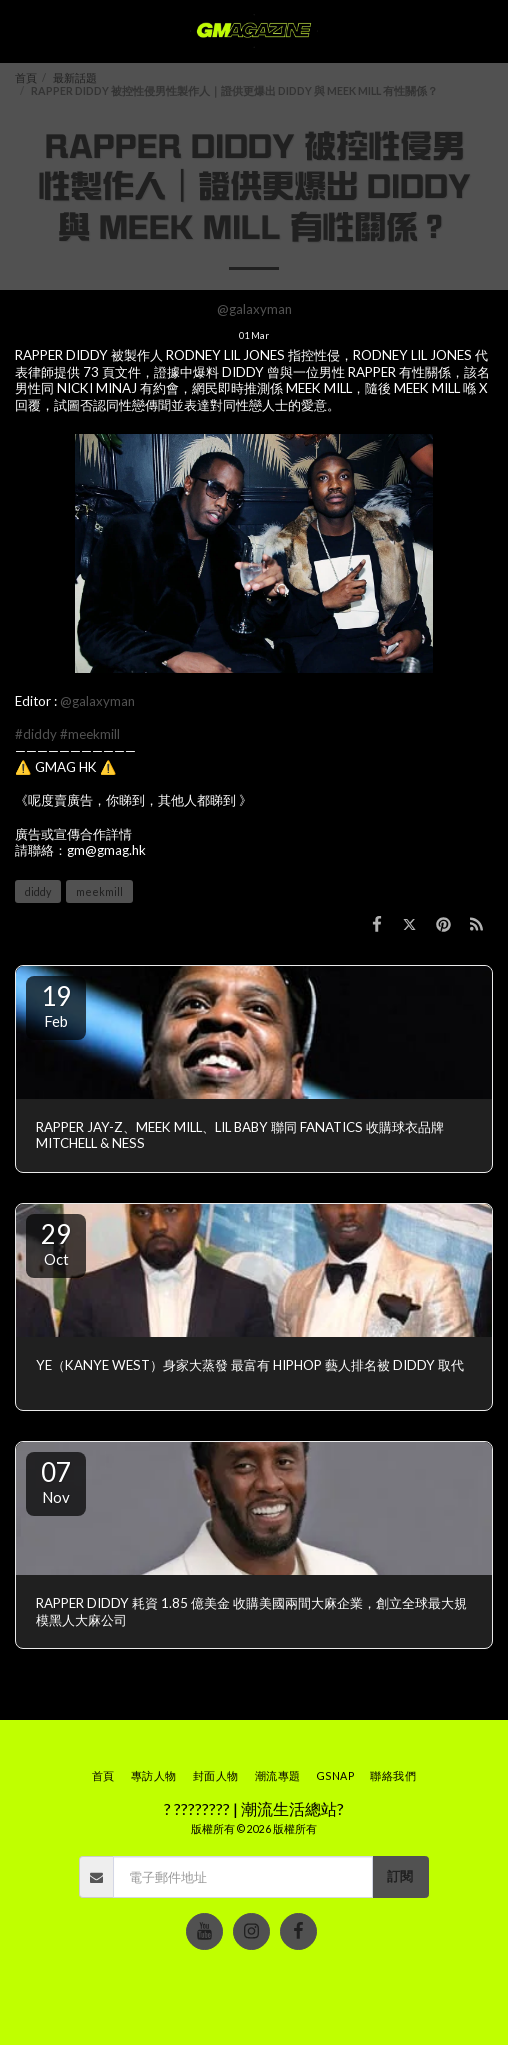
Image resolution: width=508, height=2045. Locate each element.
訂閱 (400, 1876)
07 (56, 1481)
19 (56, 1005)
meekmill (99, 891)
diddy (38, 891)
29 (56, 1243)
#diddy (36, 734)
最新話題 (75, 77)
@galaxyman (254, 309)
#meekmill (90, 734)
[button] (22, 31)
